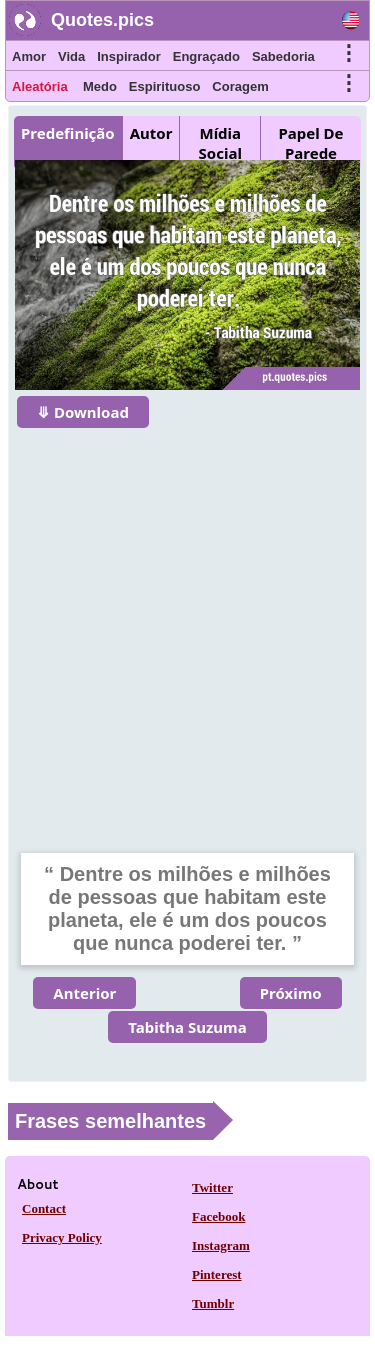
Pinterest (217, 1274)
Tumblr (213, 1303)
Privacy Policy (62, 1237)
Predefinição (68, 133)
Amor (29, 56)
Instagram (221, 1245)
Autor (151, 133)
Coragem (240, 86)
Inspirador (129, 56)
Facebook (218, 1216)
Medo (100, 86)
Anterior (84, 993)
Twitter (212, 1187)
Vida (71, 56)
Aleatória (40, 86)
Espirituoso (165, 86)
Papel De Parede (311, 143)
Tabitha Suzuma (187, 1027)
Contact (44, 1208)
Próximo (291, 993)
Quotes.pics (102, 20)
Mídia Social (220, 143)
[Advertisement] (187, 627)
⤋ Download (83, 412)
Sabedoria (283, 56)
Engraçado (206, 56)
